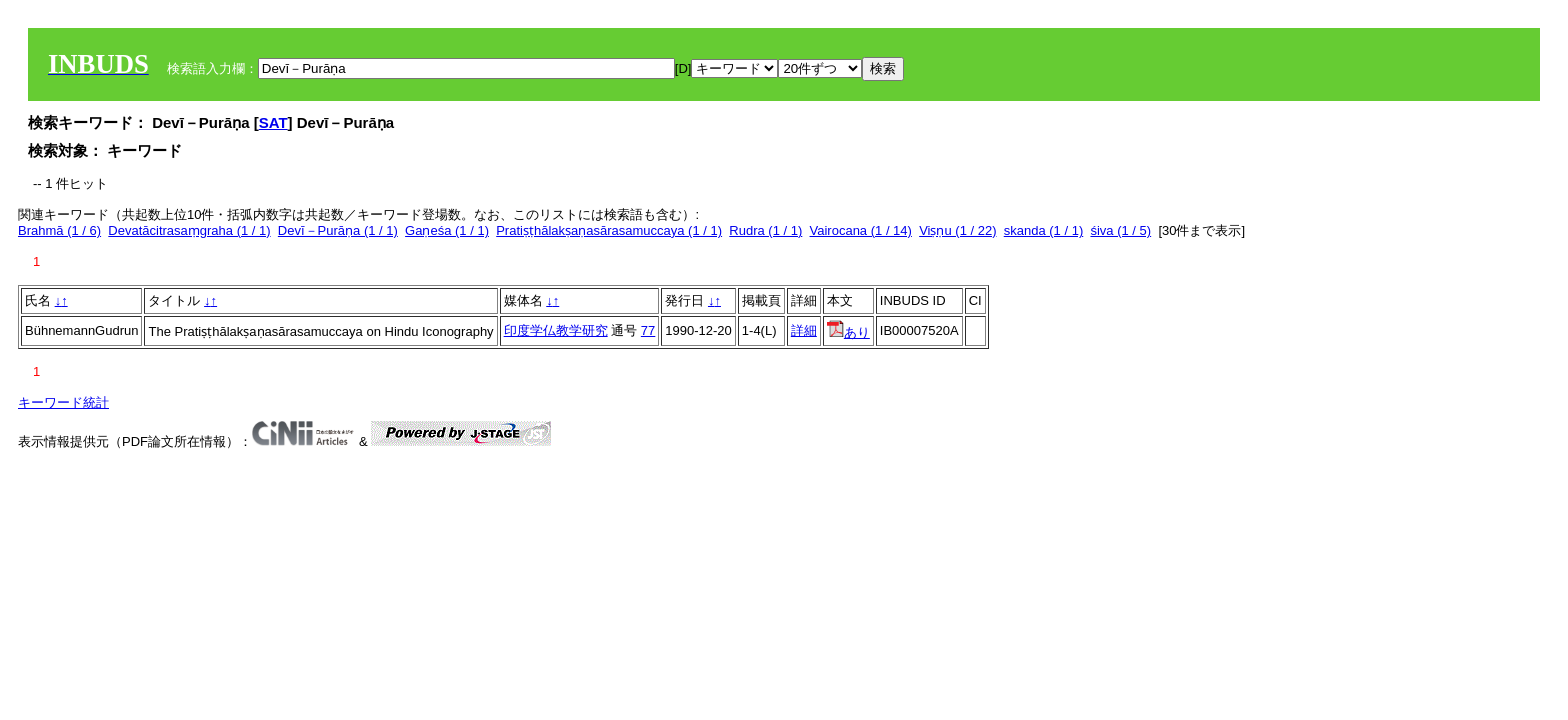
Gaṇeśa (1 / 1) (447, 230)
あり (848, 332)
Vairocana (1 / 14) (861, 230)
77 (648, 330)
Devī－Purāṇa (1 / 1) (338, 230)
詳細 (804, 330)
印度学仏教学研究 (556, 330)
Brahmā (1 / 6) (59, 230)
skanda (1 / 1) (1044, 230)
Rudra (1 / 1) (765, 230)
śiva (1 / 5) (1120, 230)
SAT (273, 122)
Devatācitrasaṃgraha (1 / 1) (189, 230)
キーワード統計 (63, 402)
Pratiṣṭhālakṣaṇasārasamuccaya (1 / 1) (609, 230)
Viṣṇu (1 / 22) (957, 230)
